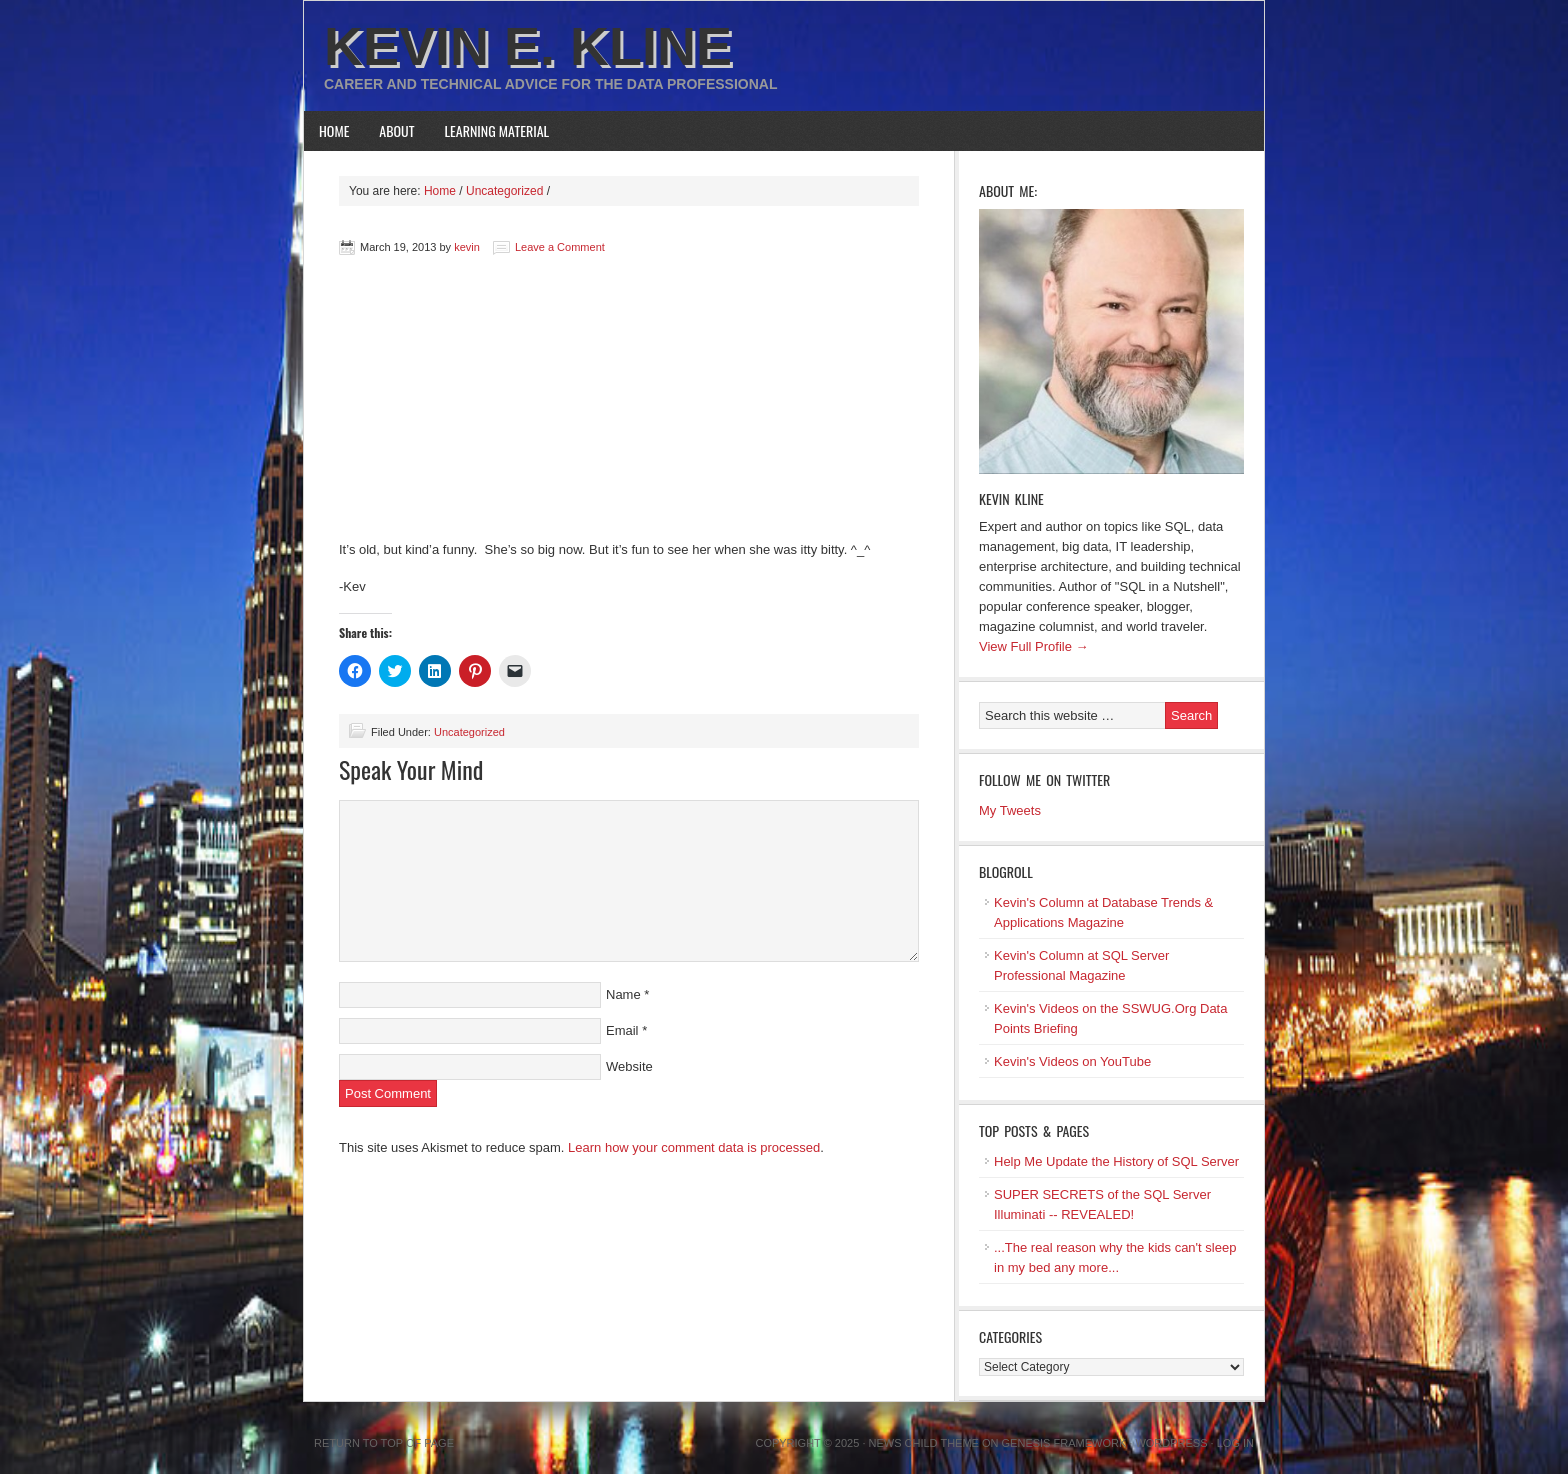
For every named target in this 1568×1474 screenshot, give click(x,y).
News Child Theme (924, 1443)
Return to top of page (384, 1443)
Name (623, 994)
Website (629, 1066)
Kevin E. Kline (528, 46)
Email (622, 1030)
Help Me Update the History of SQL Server (1116, 1161)
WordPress (1171, 1443)
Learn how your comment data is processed (694, 1147)
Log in (1235, 1443)
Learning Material (497, 130)
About (396, 130)
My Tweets (1010, 810)
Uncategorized (469, 732)
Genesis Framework (1064, 1443)
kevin (467, 247)
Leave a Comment (560, 247)
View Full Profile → (1034, 646)
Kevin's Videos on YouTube (1072, 1061)
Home (334, 130)
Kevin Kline (1011, 498)
